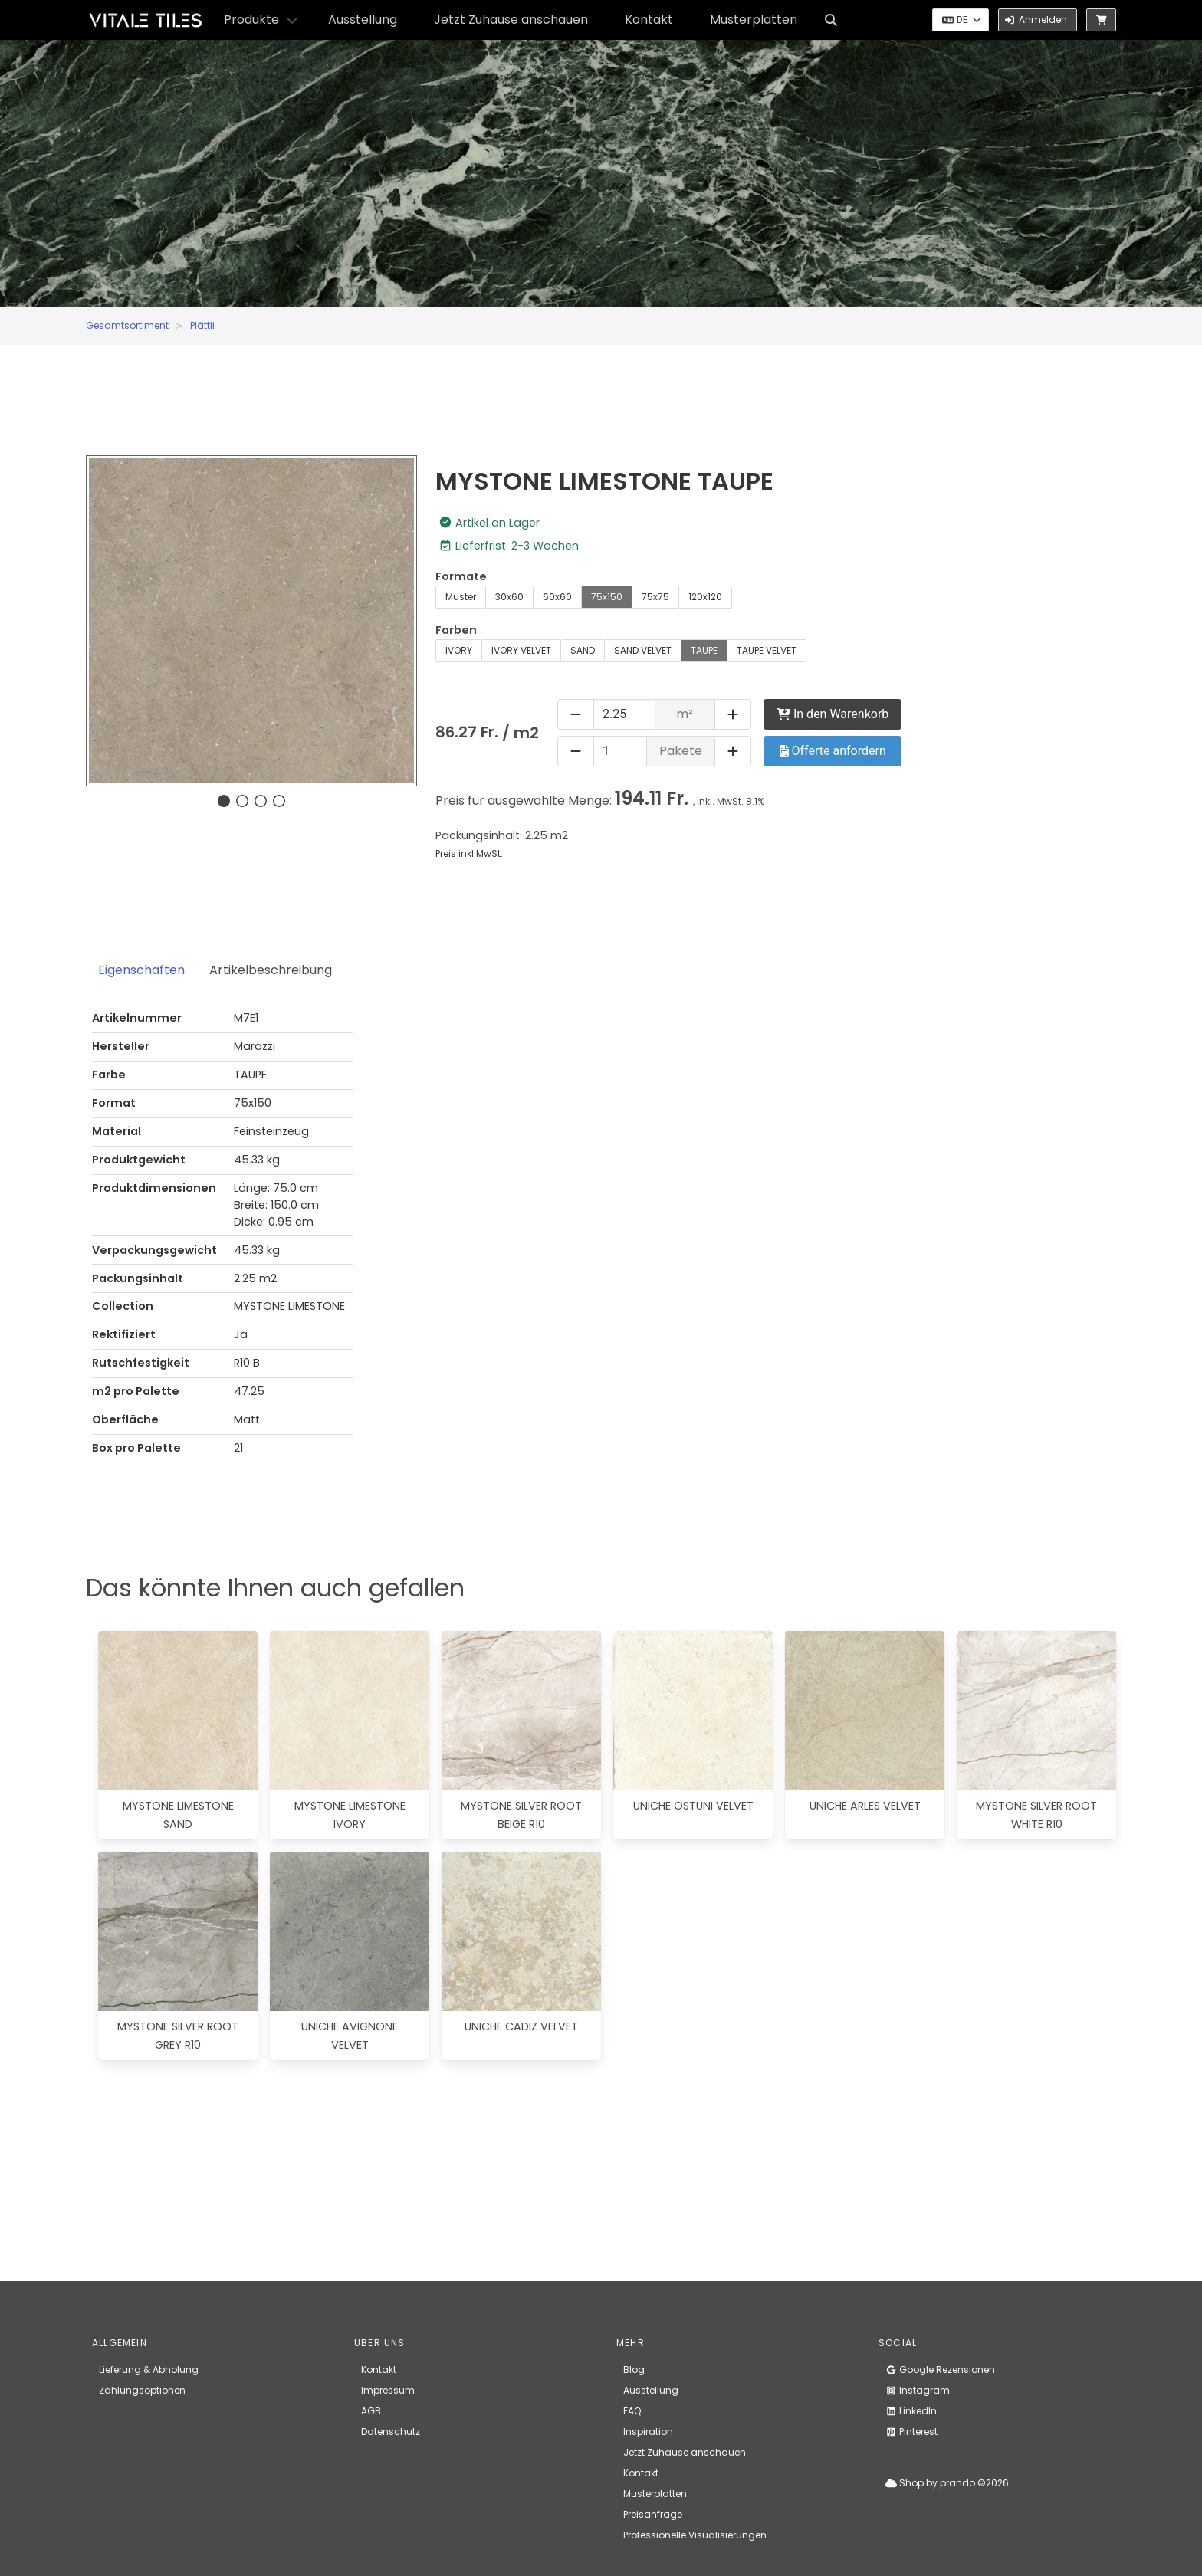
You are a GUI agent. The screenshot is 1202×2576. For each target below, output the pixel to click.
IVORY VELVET (521, 650)
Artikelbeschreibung (270, 970)
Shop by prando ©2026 (947, 2482)
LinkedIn (911, 2410)
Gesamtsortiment (127, 325)
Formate (461, 576)
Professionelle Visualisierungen (695, 2535)
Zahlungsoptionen (142, 2390)
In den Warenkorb (832, 714)
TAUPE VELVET (766, 650)
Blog (634, 2369)
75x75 (655, 596)
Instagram (917, 2390)
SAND (582, 650)
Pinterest (911, 2431)
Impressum (388, 2390)
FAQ (632, 2410)
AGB (371, 2410)
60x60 (557, 596)
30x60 (509, 596)
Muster (460, 596)
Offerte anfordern (833, 750)
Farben (456, 630)
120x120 (705, 596)
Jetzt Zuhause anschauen (511, 19)
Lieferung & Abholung (149, 2369)
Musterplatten (753, 19)
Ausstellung (362, 19)
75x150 (606, 596)
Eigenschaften (141, 970)
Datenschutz (390, 2431)
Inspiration (648, 2431)
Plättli (202, 325)
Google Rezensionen (940, 2369)
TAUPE (704, 650)
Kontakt (649, 19)
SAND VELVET (643, 650)
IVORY (458, 650)
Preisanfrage (652, 2514)
